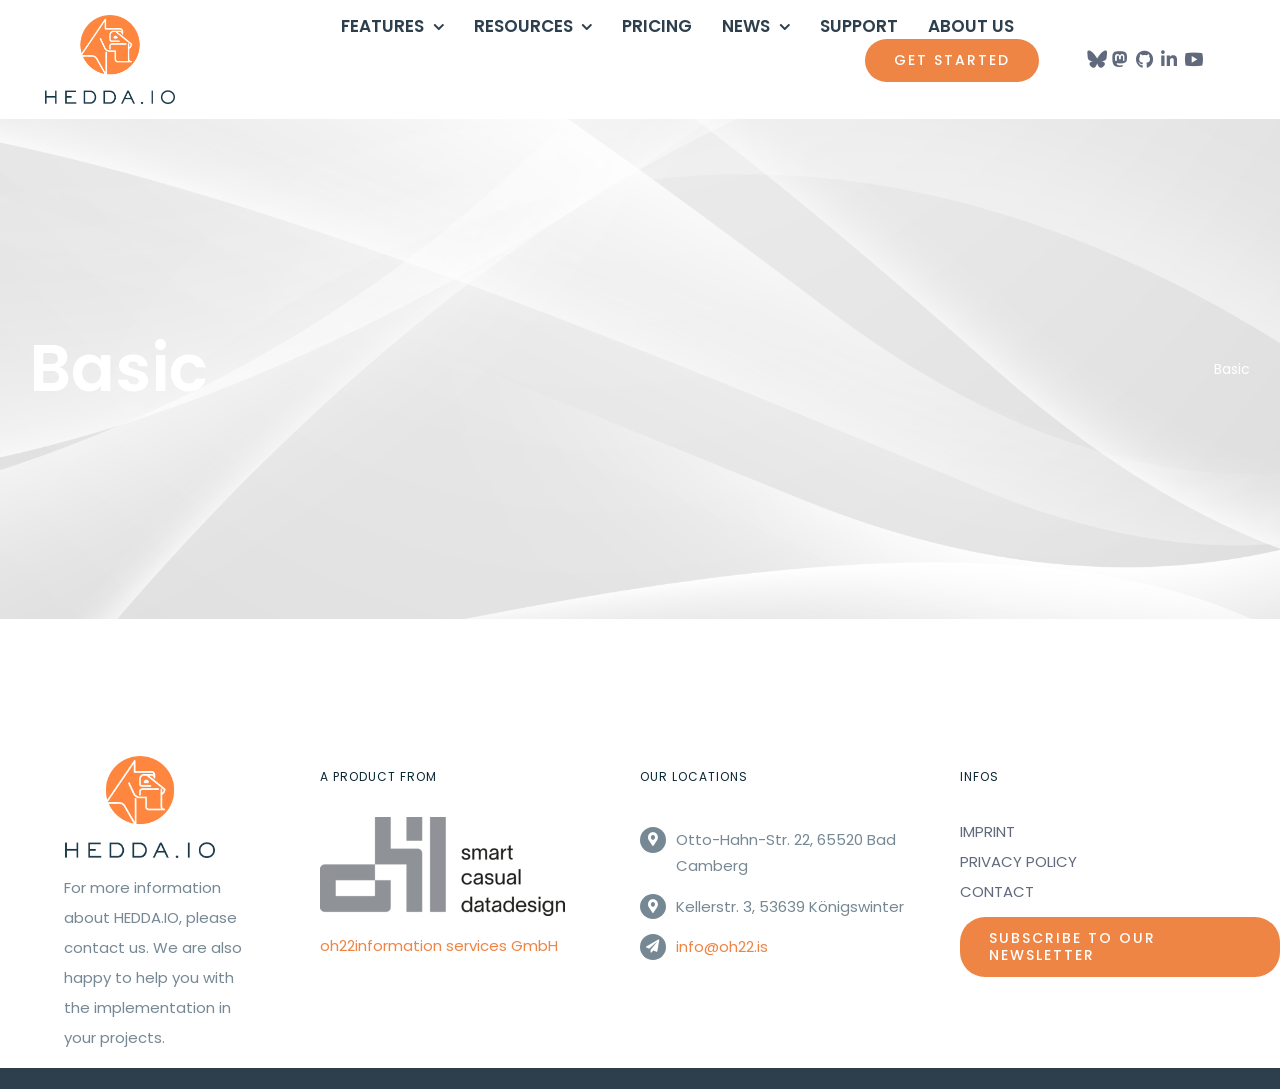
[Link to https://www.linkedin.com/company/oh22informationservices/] (1169, 59)
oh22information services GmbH (439, 945)
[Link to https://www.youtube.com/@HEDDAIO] (1193, 59)
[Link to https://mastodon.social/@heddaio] (1120, 59)
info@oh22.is (722, 946)
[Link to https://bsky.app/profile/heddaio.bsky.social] (1095, 59)
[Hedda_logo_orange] (110, 22)
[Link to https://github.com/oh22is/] (1144, 59)
